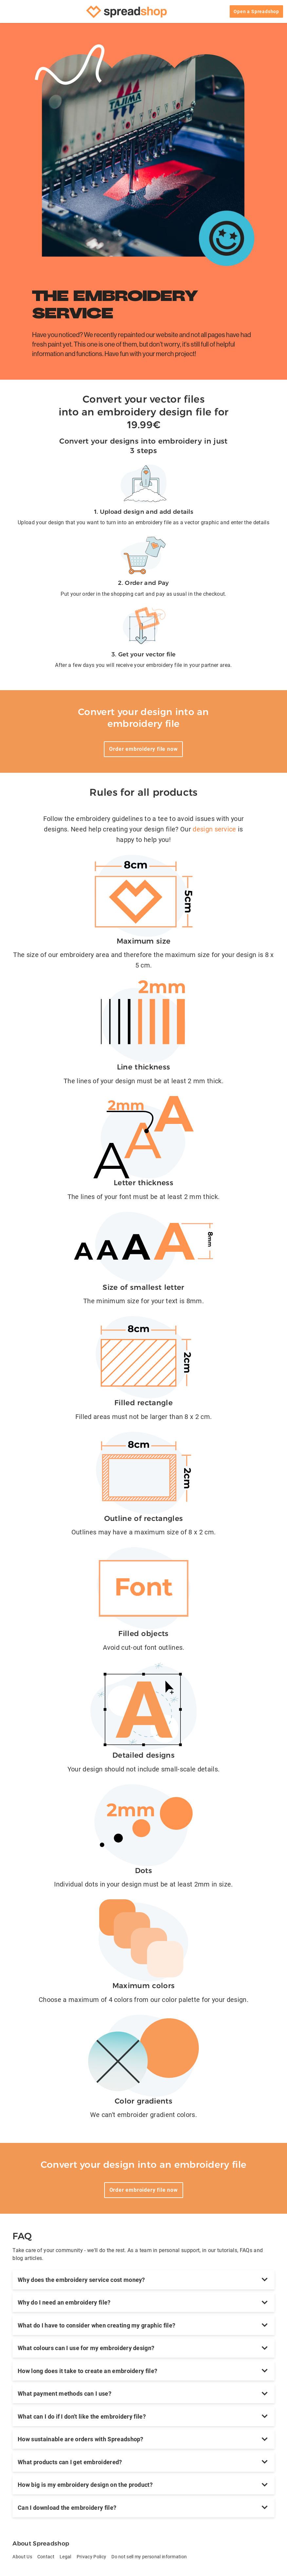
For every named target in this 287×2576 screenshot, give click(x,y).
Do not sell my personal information (149, 2556)
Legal (65, 2556)
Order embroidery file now (143, 749)
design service (214, 829)
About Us (22, 2556)
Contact (45, 2556)
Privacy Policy (91, 2556)
